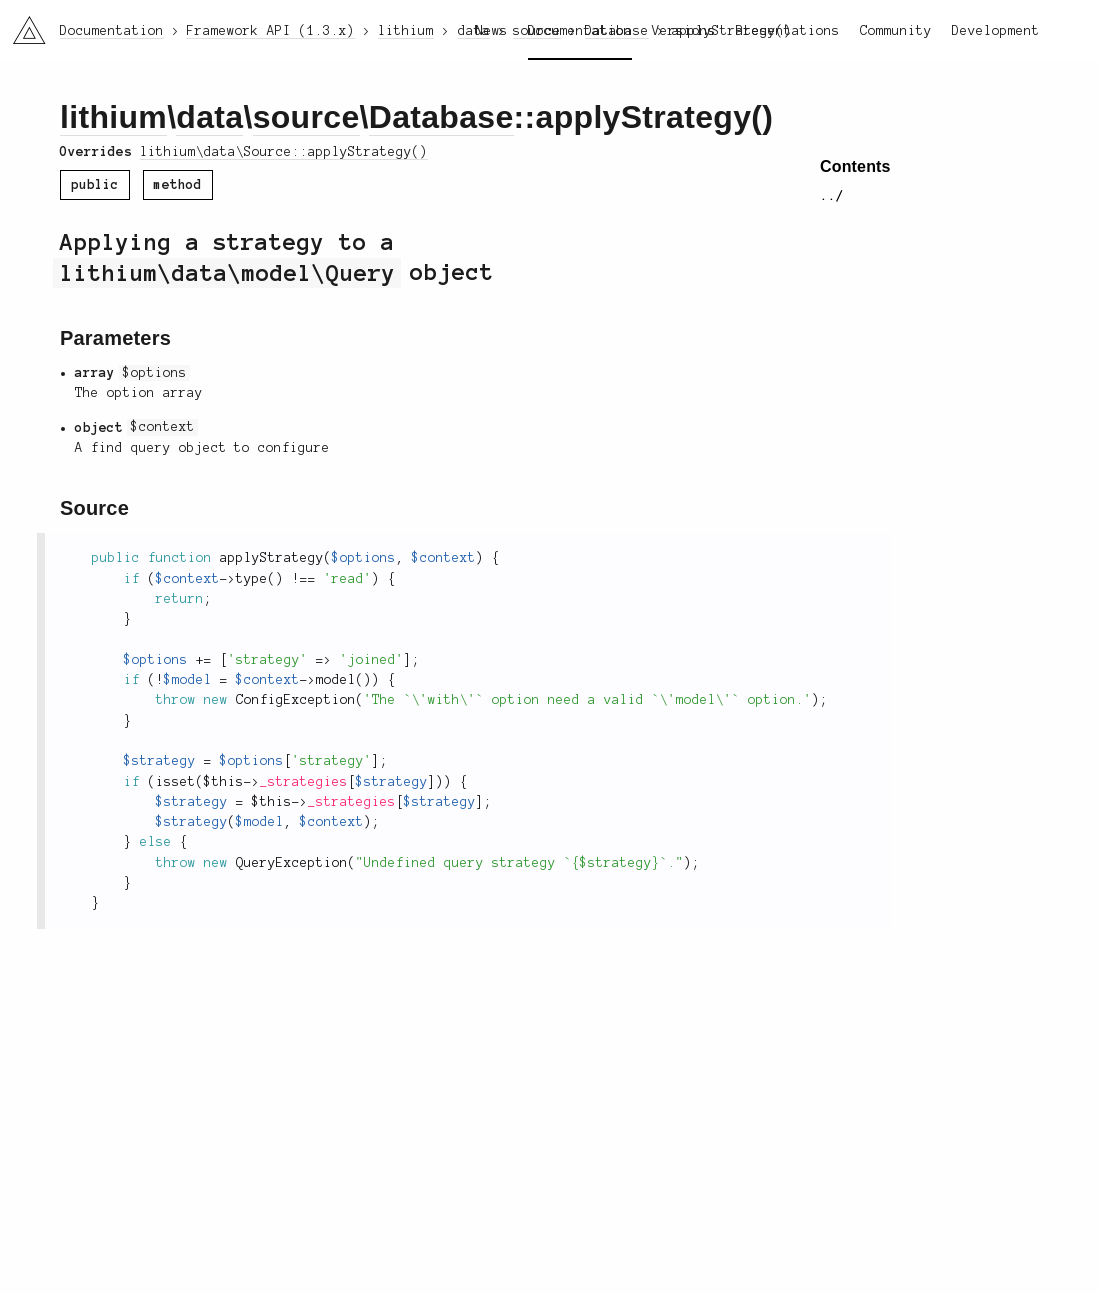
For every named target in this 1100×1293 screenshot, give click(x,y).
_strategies (304, 782)
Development (996, 31)
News (492, 31)
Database (441, 117)
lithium (113, 117)
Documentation (580, 31)
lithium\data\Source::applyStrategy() (284, 152)
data (209, 117)
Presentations (788, 31)
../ (832, 196)
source (306, 117)
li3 (22, 24)
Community (896, 31)
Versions (684, 31)
